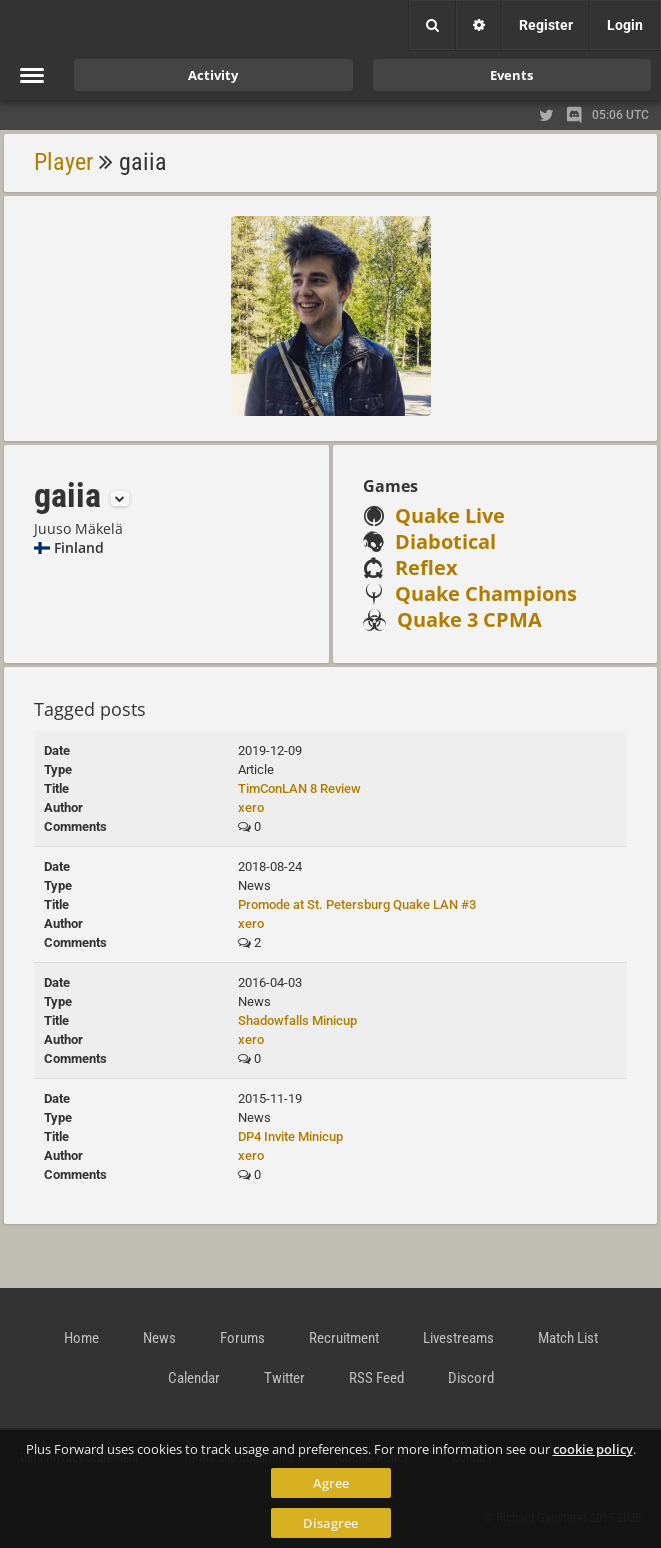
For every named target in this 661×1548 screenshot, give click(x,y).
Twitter (284, 1378)
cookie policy (593, 1449)
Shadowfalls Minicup (297, 1020)
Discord (471, 1378)
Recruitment (344, 1338)
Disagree (330, 1523)
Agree (331, 1483)
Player (63, 162)
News (159, 1338)
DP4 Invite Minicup (290, 1136)
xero (251, 807)
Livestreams (458, 1338)
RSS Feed (376, 1378)
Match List (568, 1338)
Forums (242, 1338)
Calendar (194, 1378)
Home (81, 1338)
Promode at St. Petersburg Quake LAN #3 (357, 904)
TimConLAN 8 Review (299, 788)
